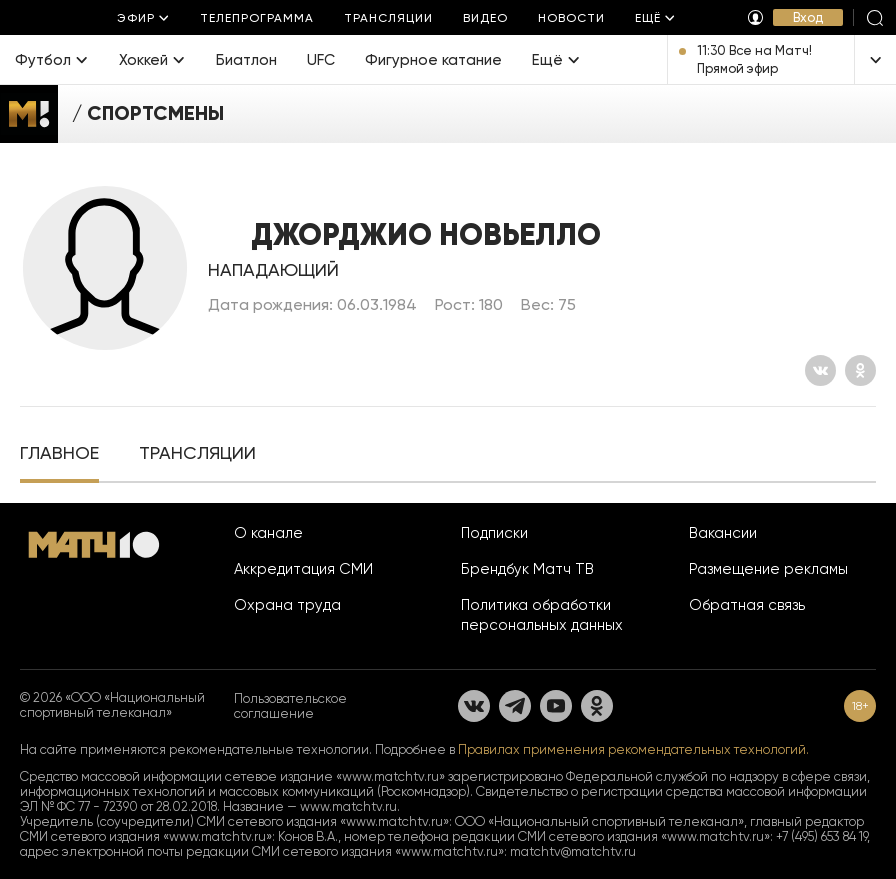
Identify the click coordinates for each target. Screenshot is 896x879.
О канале (268, 533)
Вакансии (723, 533)
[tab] (59, 455)
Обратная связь (747, 605)
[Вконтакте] (820, 370)
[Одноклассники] (860, 370)
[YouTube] (556, 706)
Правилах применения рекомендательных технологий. (633, 749)
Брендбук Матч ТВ (527, 569)
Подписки (494, 533)
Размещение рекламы (768, 569)
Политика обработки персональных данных (542, 615)
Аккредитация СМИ (303, 569)
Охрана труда (287, 605)
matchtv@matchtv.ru (573, 851)
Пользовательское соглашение (290, 706)
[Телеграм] (515, 706)
